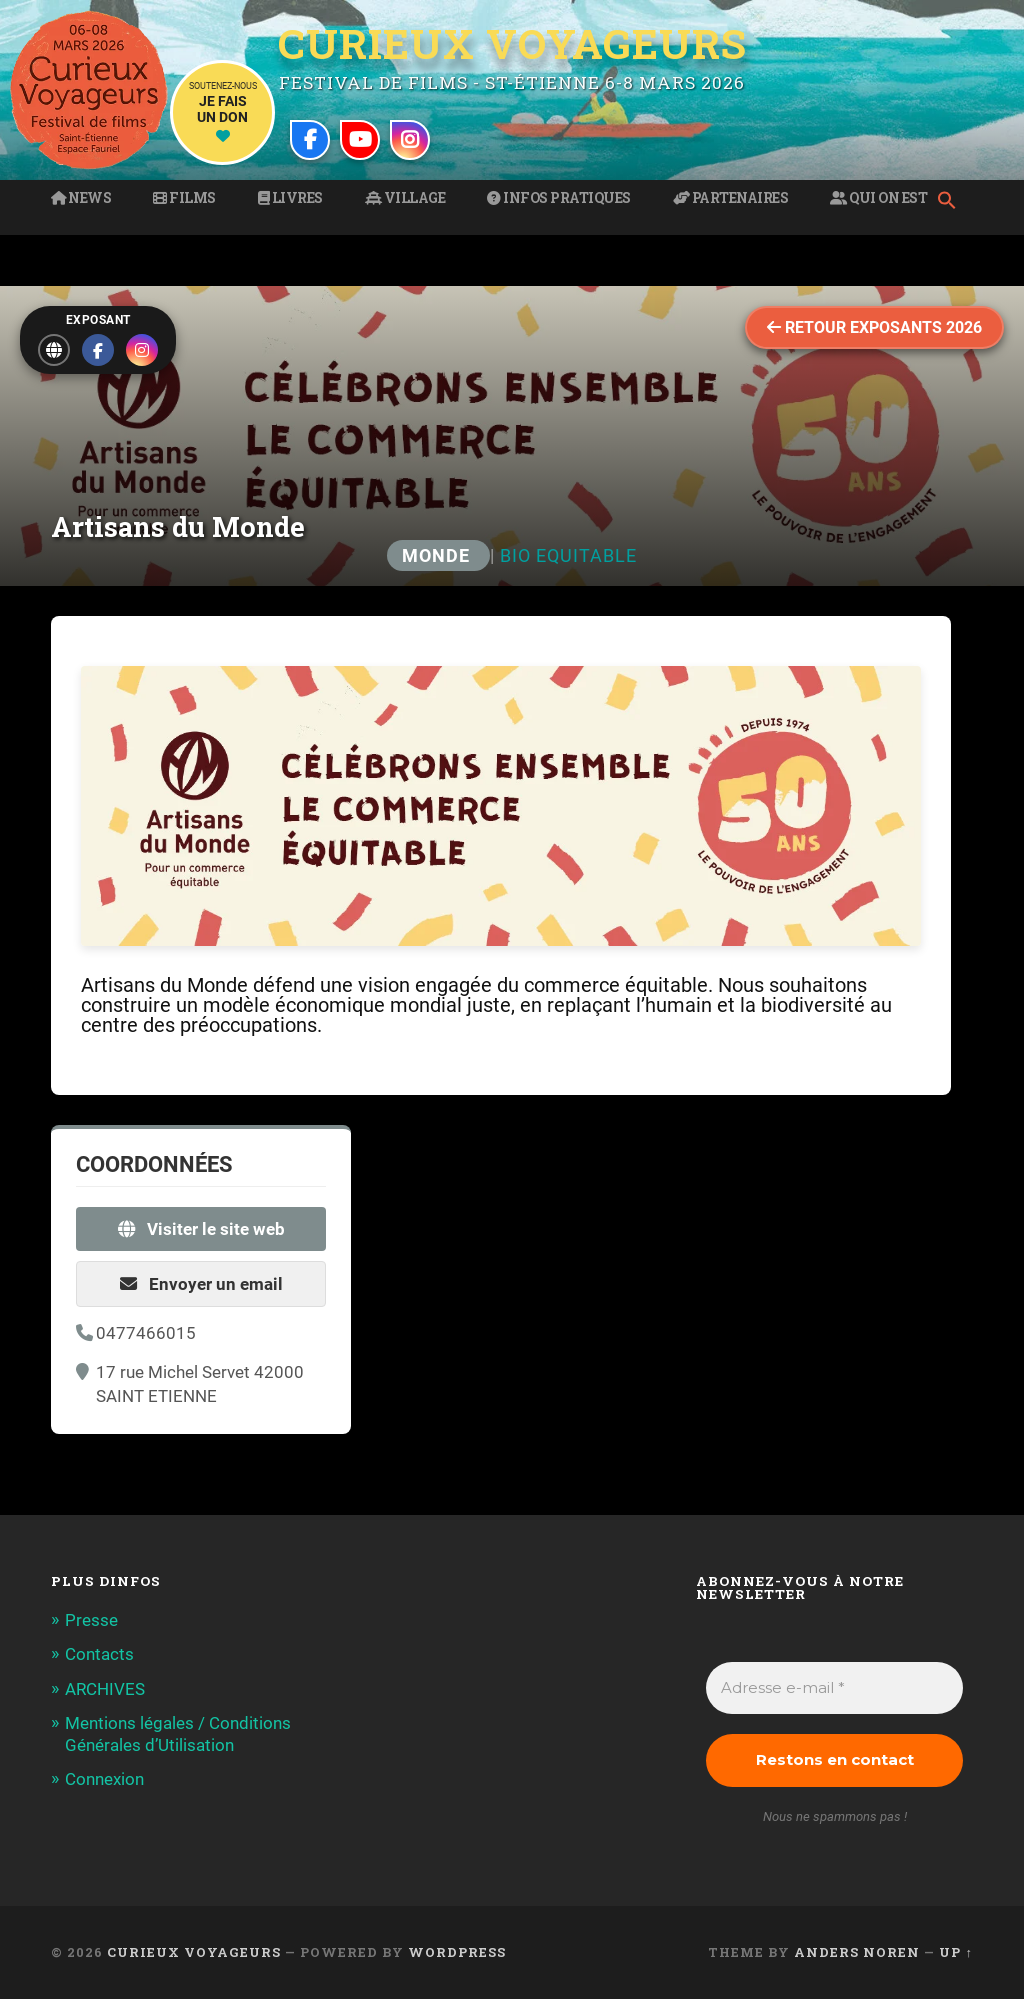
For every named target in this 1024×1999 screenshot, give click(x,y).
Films (184, 198)
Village (405, 198)
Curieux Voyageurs (512, 43)
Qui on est (878, 198)
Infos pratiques (559, 198)
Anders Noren (857, 1952)
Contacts (99, 1654)
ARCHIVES (105, 1689)
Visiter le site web (201, 1229)
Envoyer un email (201, 1284)
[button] (952, 202)
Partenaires (731, 198)
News (81, 198)
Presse (91, 1620)
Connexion (104, 1779)
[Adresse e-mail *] (834, 1688)
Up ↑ (955, 1952)
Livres (290, 198)
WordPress (457, 1952)
